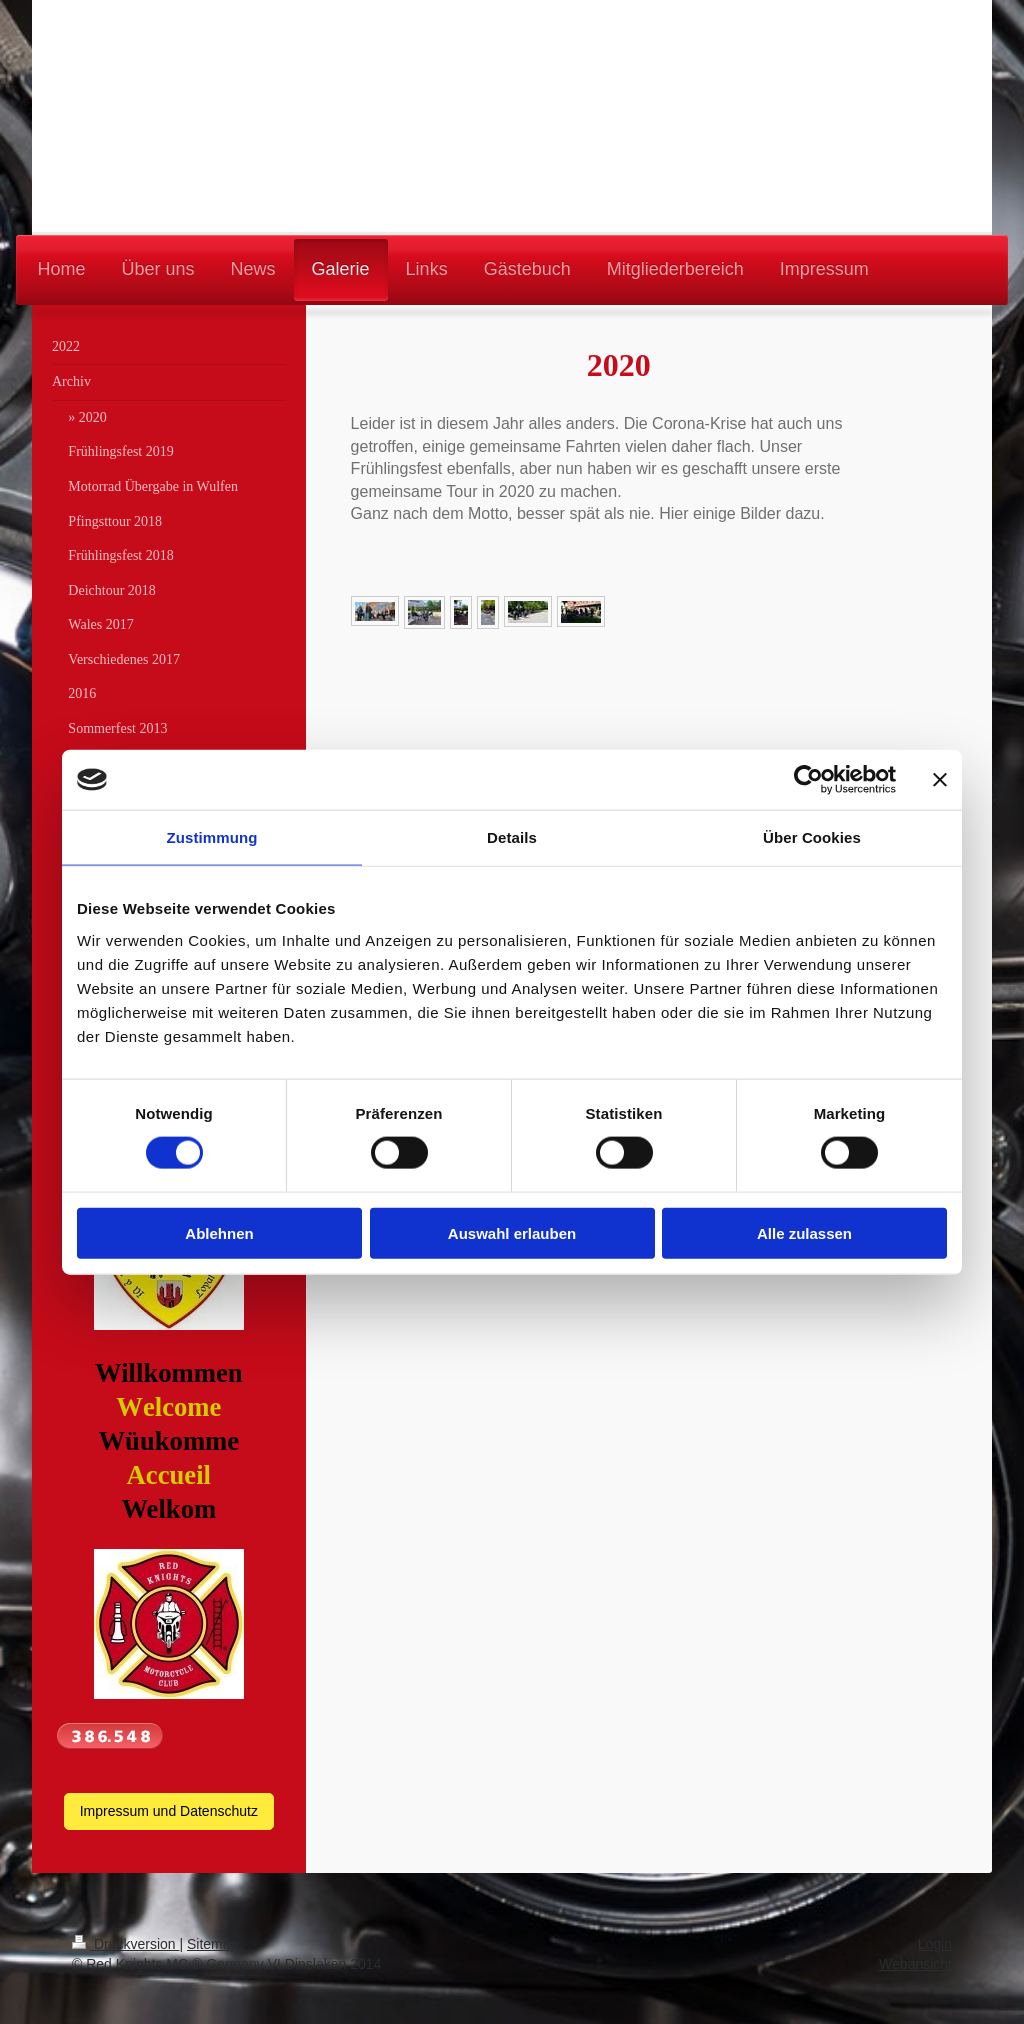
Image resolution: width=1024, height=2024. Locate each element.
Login (935, 1944)
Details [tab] (512, 837)
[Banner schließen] (940, 780)
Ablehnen (219, 1232)
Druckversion (125, 1944)
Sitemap (212, 1944)
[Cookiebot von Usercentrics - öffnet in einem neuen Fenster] (808, 780)
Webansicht (915, 1964)
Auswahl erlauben (512, 1232)
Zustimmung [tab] (212, 837)
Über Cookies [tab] (812, 837)
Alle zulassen (804, 1232)
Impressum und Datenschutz (169, 1811)
